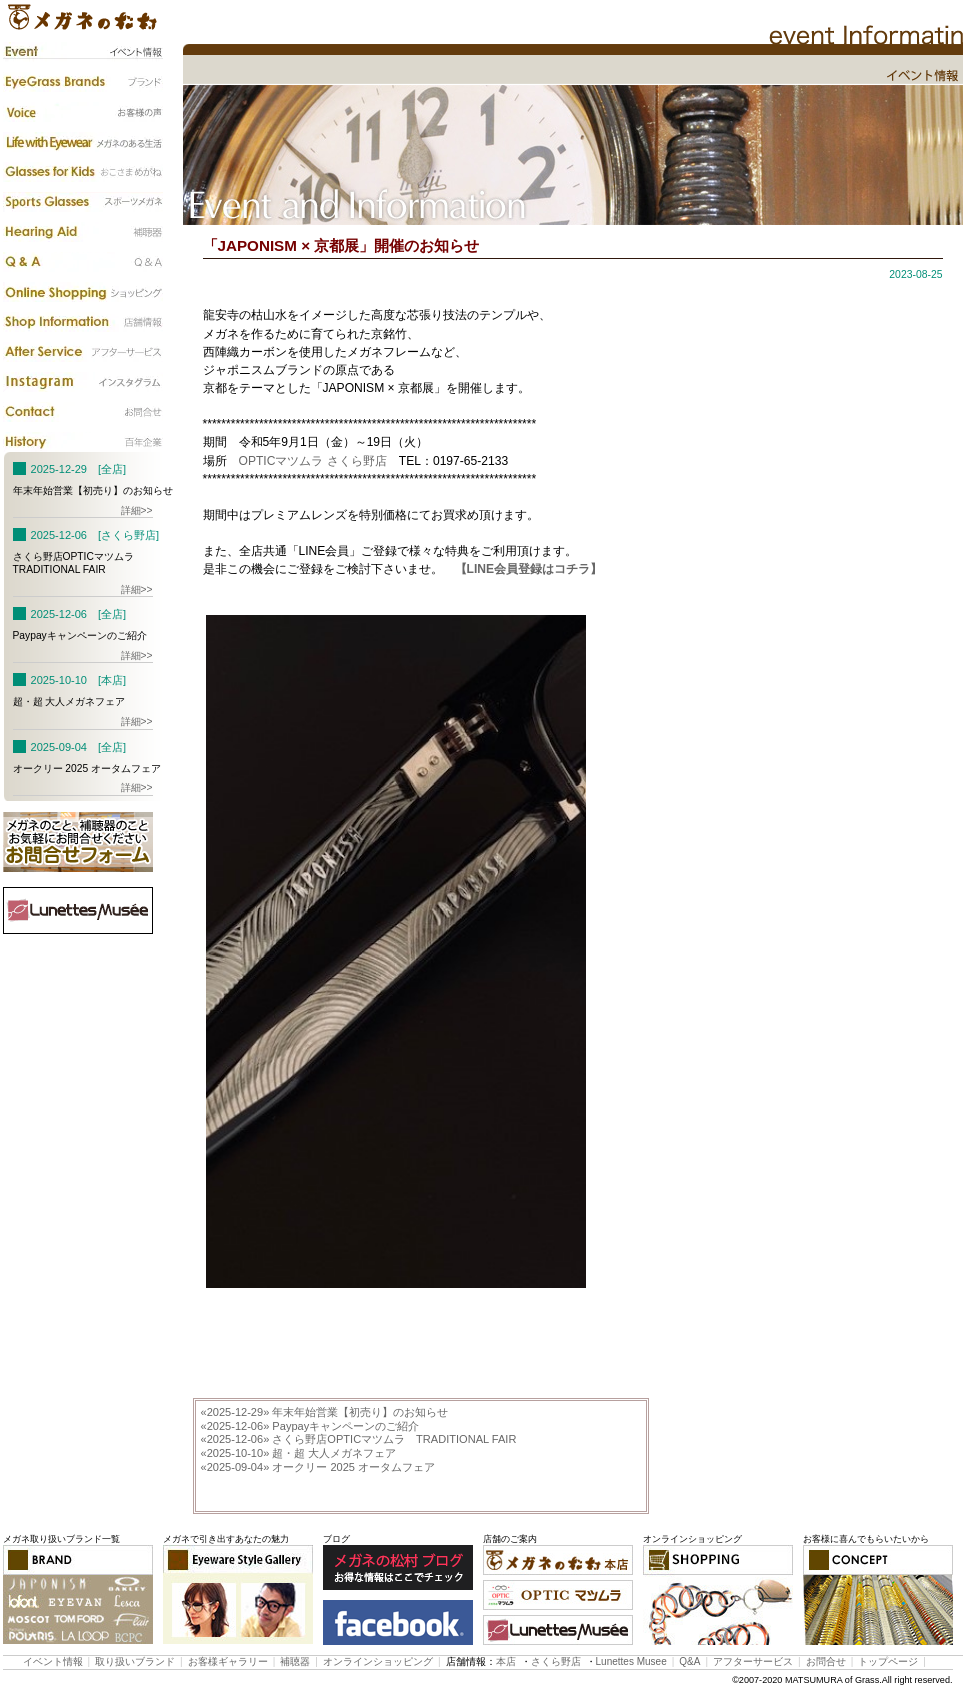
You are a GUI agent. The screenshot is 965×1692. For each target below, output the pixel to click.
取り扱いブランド (135, 1661)
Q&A (83, 262)
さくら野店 (556, 1661)
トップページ (888, 1661)
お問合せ (826, 1661)
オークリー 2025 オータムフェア (318, 1467)
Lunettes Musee (631, 1661)
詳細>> (137, 510)
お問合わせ (83, 412)
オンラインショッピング (378, 1661)
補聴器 (83, 232)
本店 (506, 1661)
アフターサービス (83, 352)
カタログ (83, 292)
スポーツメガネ (83, 202)
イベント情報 (83, 52)
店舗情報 (83, 322)
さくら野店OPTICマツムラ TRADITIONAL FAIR (359, 1439)
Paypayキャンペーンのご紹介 (310, 1426)
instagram (83, 382)
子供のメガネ (83, 172)
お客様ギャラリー (228, 1661)
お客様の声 (83, 112)
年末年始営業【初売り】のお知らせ (325, 1412)
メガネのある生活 (83, 142)
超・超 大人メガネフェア (299, 1453)
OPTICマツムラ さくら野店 (313, 461)
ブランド (83, 82)
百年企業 (83, 442)
